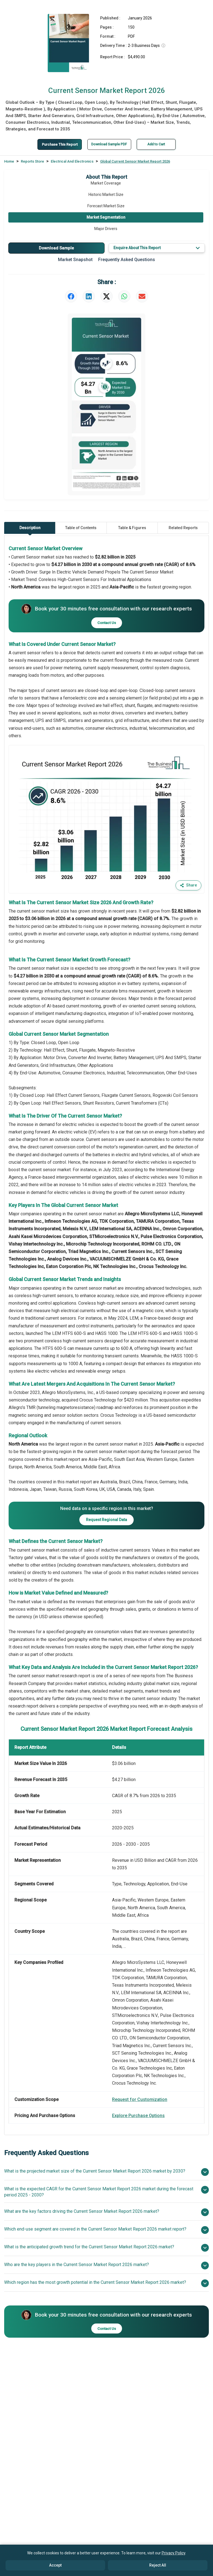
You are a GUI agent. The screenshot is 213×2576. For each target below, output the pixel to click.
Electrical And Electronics (72, 161)
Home (9, 161)
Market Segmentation (106, 217)
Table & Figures (132, 527)
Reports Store (32, 161)
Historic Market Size (105, 194)
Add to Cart (161, 144)
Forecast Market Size (106, 205)
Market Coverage (106, 183)
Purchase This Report (57, 144)
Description (29, 529)
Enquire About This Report (156, 248)
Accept (55, 2565)
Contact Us (106, 622)
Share (188, 885)
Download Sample (56, 247)
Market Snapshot (75, 259)
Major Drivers (105, 228)
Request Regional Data (106, 1519)
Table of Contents (81, 527)
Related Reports (183, 527)
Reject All (157, 2565)
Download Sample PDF (112, 144)
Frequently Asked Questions (126, 259)
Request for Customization (139, 2099)
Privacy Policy (173, 2553)
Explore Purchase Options (138, 2115)
